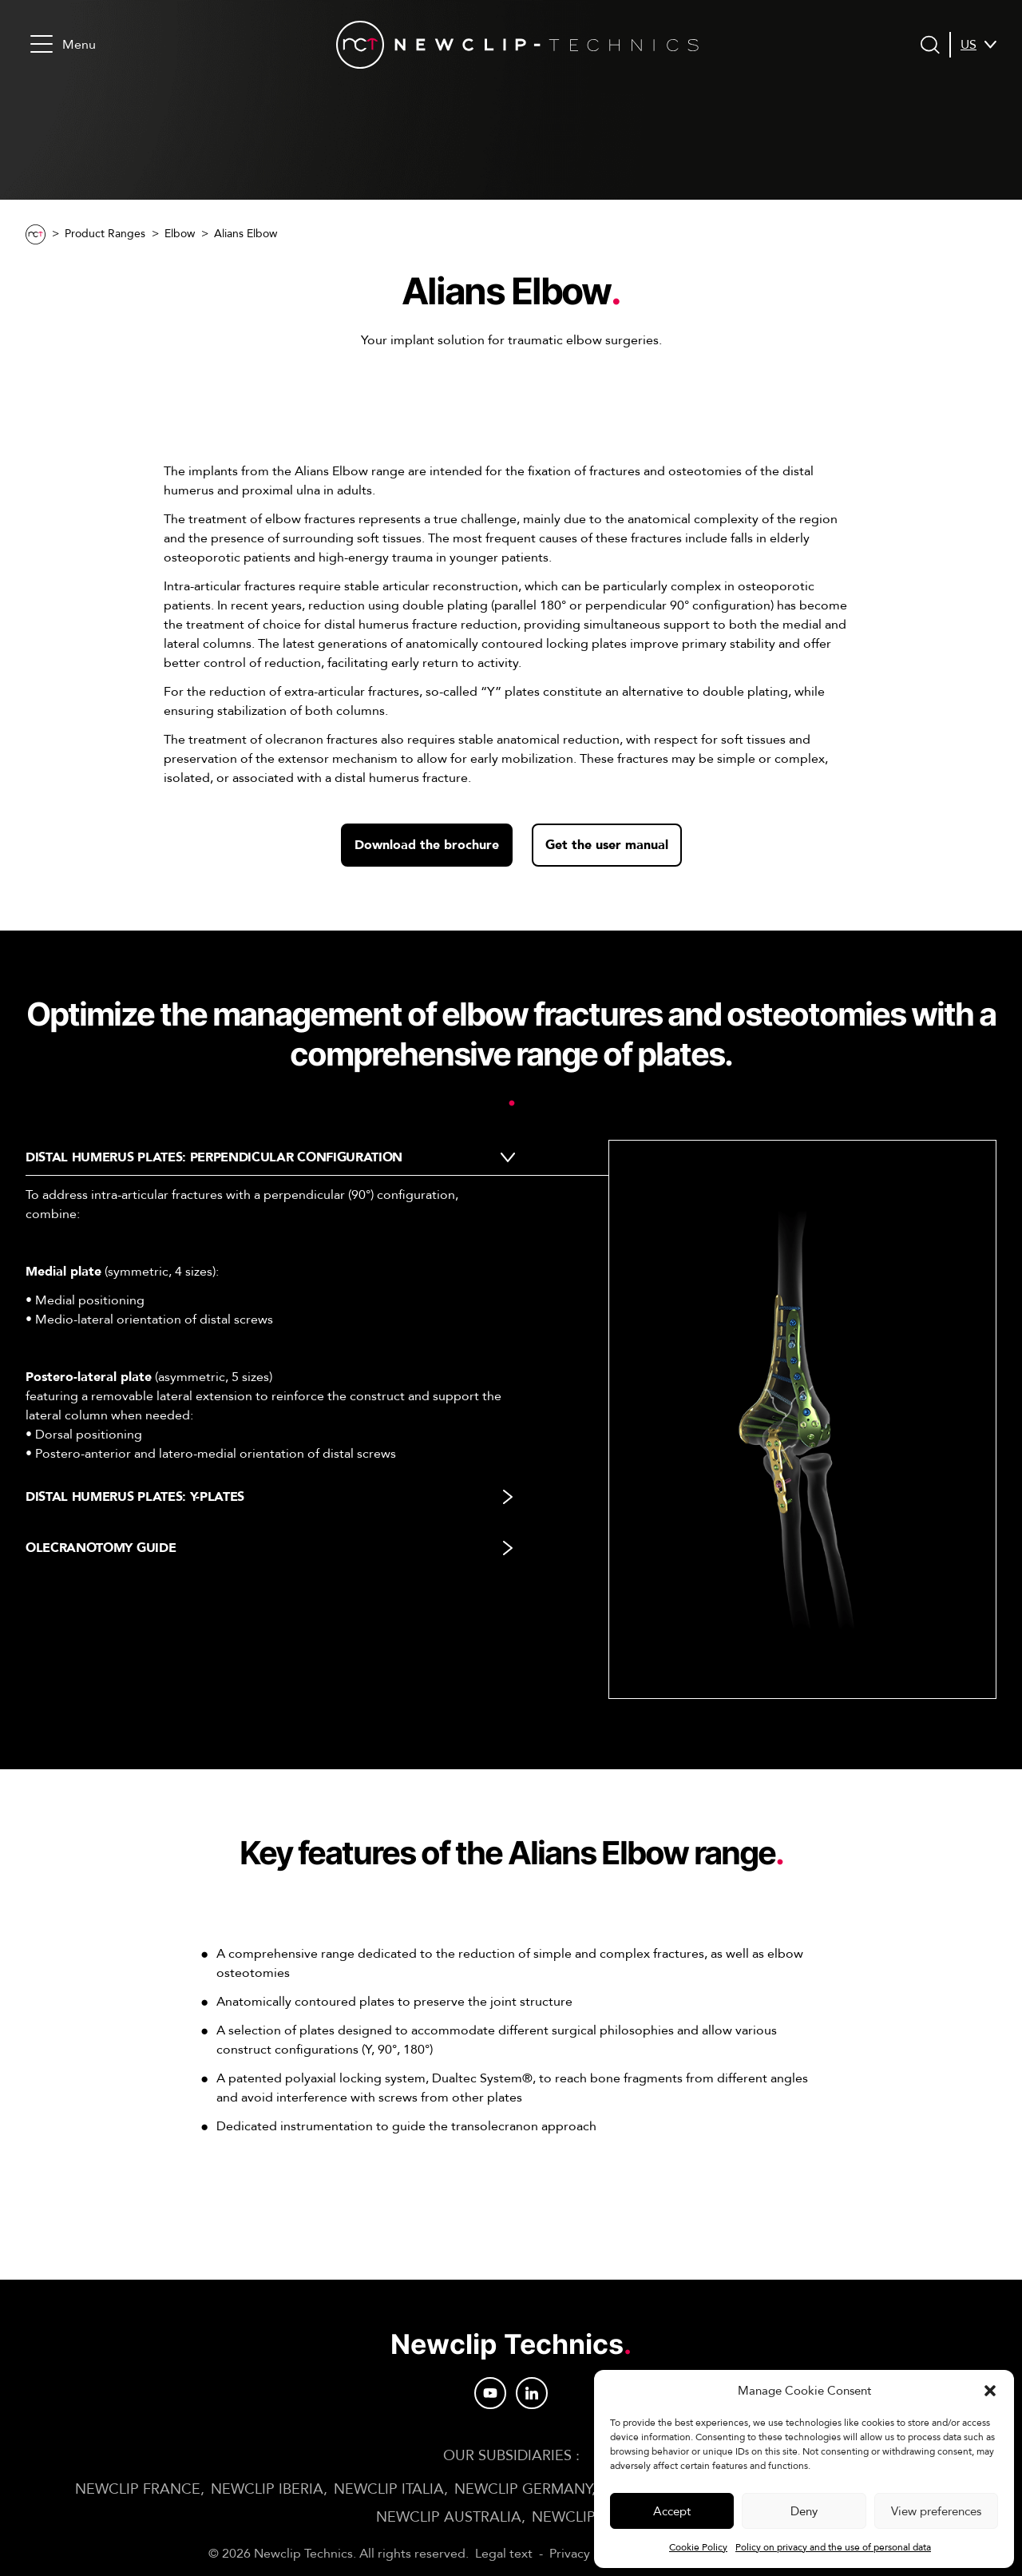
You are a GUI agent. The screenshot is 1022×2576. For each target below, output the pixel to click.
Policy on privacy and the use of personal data (833, 2547)
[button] (990, 2391)
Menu (63, 44)
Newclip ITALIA (389, 2489)
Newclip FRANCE (137, 2489)
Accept (672, 2511)
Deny (804, 2511)
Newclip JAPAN (589, 2517)
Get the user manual (606, 845)
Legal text (504, 2553)
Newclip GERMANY (523, 2489)
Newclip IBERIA (267, 2489)
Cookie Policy (698, 2547)
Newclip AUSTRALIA (448, 2517)
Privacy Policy (588, 2553)
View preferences (936, 2511)
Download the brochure (427, 845)
